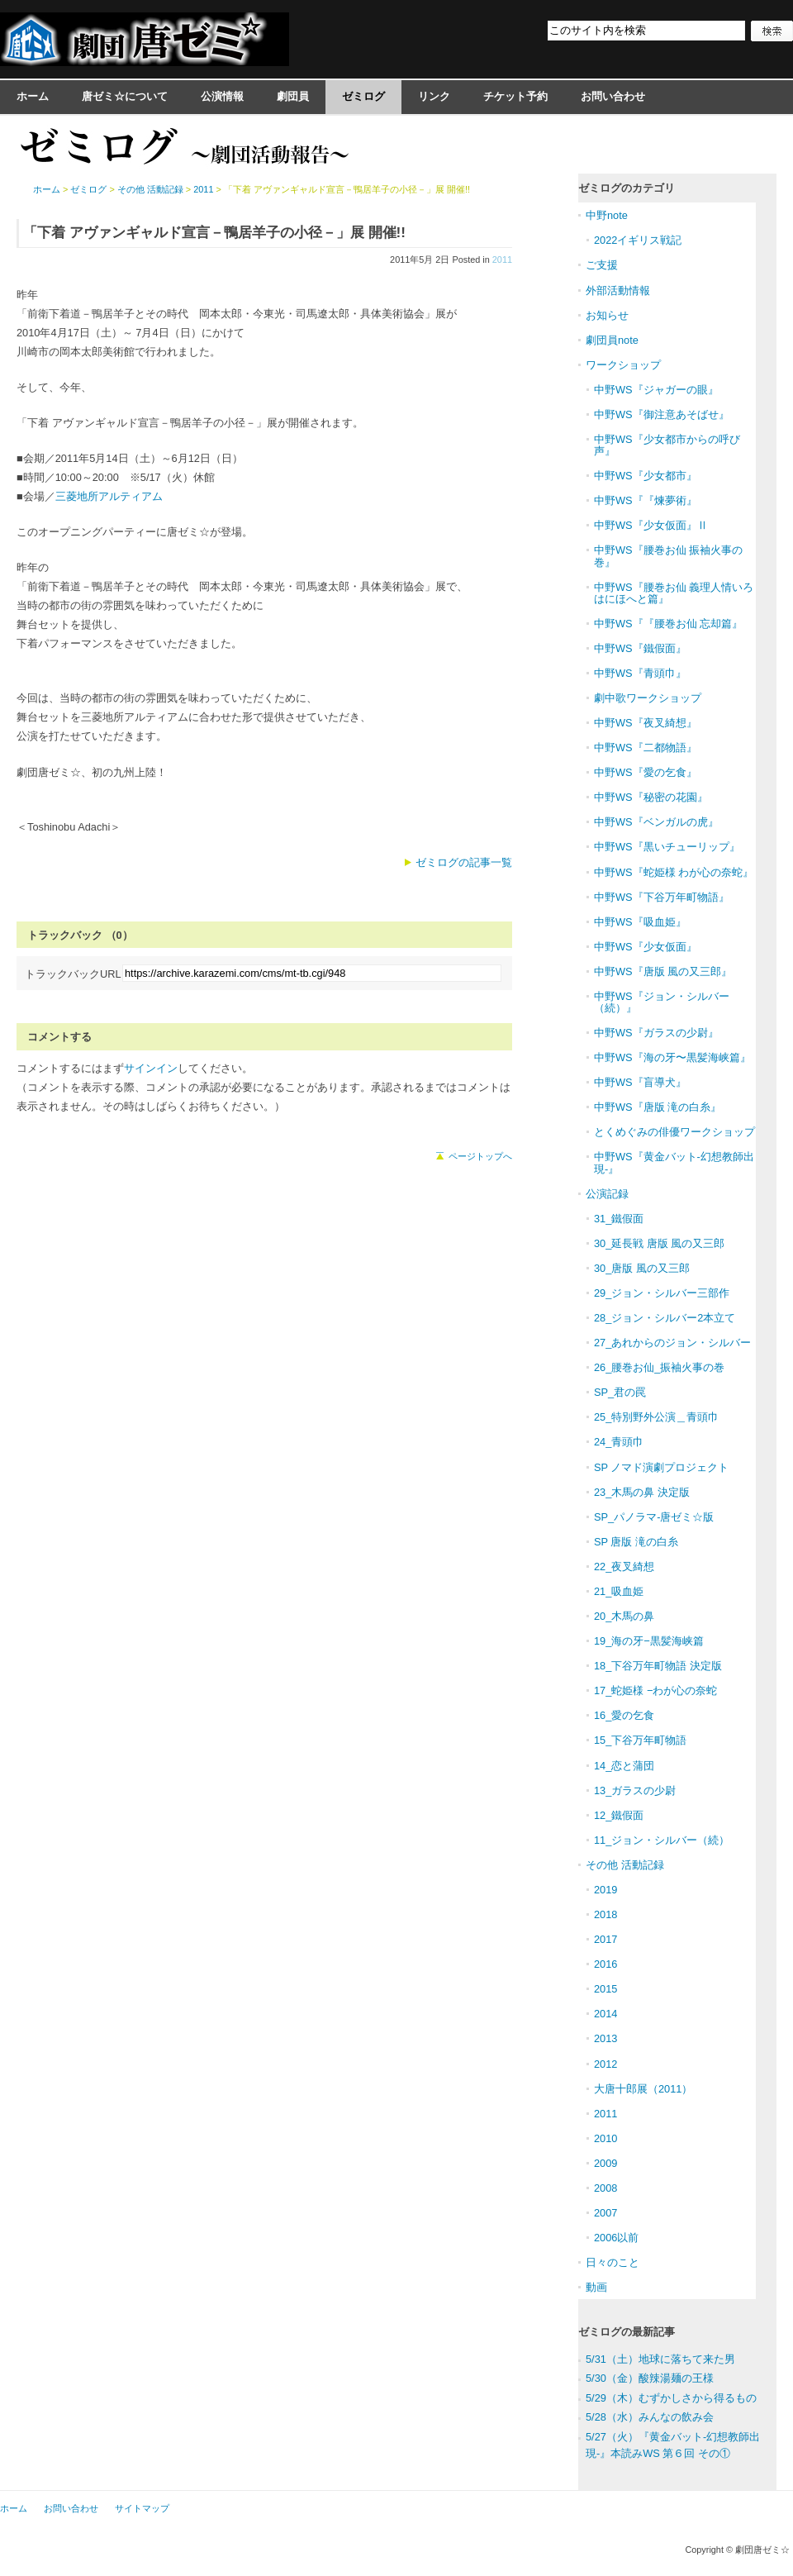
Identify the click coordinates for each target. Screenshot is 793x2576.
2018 (605, 1914)
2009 (605, 2163)
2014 (605, 2013)
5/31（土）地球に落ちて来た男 (660, 2359)
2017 (605, 1939)
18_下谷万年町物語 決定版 (658, 1665)
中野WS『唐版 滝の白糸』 (657, 1107)
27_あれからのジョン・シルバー (672, 1342)
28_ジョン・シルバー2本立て (664, 1318)
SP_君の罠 (620, 1392)
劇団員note (612, 340)
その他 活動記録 (150, 189)
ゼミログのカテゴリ (626, 188)
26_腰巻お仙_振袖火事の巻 (659, 1367)
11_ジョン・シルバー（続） (661, 1840)
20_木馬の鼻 (624, 1616)
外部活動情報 (618, 290)
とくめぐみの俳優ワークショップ (674, 1132)
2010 (605, 2138)
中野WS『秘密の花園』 (651, 797)
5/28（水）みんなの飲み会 (650, 2417)
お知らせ (607, 315)
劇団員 (293, 96)
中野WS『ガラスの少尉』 (656, 1032)
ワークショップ (623, 365)
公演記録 (607, 1194)
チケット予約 (515, 96)
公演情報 (222, 96)
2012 (605, 2064)
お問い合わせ (613, 96)
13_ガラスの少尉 (635, 1790)
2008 (605, 2188)
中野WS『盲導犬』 (640, 1082)
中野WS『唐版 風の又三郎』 (663, 971)
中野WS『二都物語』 (645, 747)
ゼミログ (363, 96)
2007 (605, 2213)
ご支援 (602, 265)
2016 (605, 1964)
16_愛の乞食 (624, 1715)
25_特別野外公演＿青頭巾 (656, 1417)
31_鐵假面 (618, 1218)
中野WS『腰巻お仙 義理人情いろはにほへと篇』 (673, 593)
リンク (434, 96)
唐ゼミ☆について (125, 96)
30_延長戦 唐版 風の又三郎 (659, 1243)
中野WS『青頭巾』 (640, 673)
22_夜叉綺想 (624, 1566)
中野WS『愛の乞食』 (645, 772)
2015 (605, 1989)
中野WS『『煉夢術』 (645, 500)
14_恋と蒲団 (624, 1765)
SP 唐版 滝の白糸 (636, 1542)
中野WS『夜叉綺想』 (645, 723)
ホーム (33, 96)
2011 (502, 259)
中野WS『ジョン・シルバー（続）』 (661, 1002)
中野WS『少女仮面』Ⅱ (651, 525)
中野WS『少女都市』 (645, 475)
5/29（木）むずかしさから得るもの (671, 2398)
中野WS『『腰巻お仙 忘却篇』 (668, 623)
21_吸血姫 (618, 1591)
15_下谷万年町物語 (640, 1740)
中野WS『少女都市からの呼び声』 (667, 445)
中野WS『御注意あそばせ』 (661, 414)
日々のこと (612, 2262)
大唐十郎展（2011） (643, 2089)
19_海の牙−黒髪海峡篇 (649, 1641)
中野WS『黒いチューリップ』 (667, 846)
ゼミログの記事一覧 (463, 862)
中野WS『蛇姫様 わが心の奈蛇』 (673, 872)
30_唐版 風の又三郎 (642, 1268)
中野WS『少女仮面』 (645, 946)
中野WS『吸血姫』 (640, 922)
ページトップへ (480, 1156)
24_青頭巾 (618, 1442)
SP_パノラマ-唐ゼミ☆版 (654, 1517)
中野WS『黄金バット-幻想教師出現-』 (674, 1162)
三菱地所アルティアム (109, 496)
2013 (605, 2038)
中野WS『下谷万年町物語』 (661, 897)
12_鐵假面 (618, 1815)
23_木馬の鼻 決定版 (642, 1492)
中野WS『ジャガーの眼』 (656, 389)
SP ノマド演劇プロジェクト (661, 1467)
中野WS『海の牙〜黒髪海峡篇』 (672, 1057)
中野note (607, 215)
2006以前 (616, 2237)
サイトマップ (142, 2508)
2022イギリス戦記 (637, 240)
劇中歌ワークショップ (647, 698)
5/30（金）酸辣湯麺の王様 (650, 2378)
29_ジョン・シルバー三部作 (661, 1293)
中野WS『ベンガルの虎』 (656, 822)
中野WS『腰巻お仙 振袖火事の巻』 (668, 556)
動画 (596, 2287)
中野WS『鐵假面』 (640, 648)
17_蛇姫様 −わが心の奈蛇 (655, 1690)
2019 (605, 1889)
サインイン (151, 1068)
